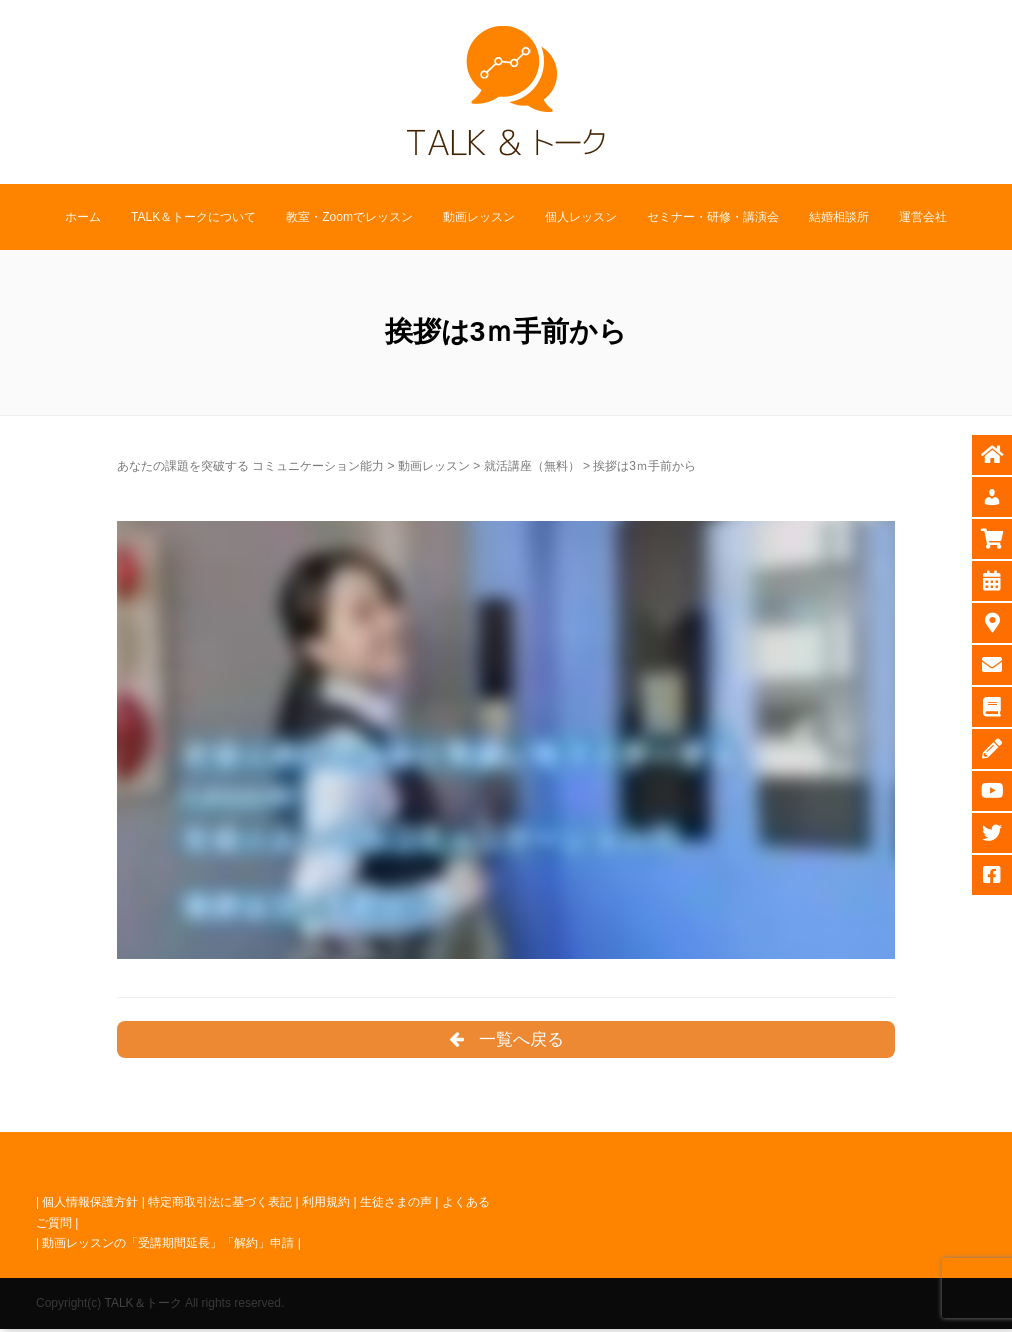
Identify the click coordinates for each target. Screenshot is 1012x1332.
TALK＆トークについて (193, 217)
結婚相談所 (839, 217)
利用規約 (326, 1205)
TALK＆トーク (142, 1306)
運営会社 (923, 217)
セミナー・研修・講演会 (713, 217)
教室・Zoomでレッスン (349, 217)
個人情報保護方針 (90, 1205)
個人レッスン (581, 217)
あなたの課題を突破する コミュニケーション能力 (250, 466)
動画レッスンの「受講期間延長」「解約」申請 (168, 1246)
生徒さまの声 (396, 1205)
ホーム (83, 217)
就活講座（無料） (532, 466)
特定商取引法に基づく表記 (220, 1205)
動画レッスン (479, 217)
